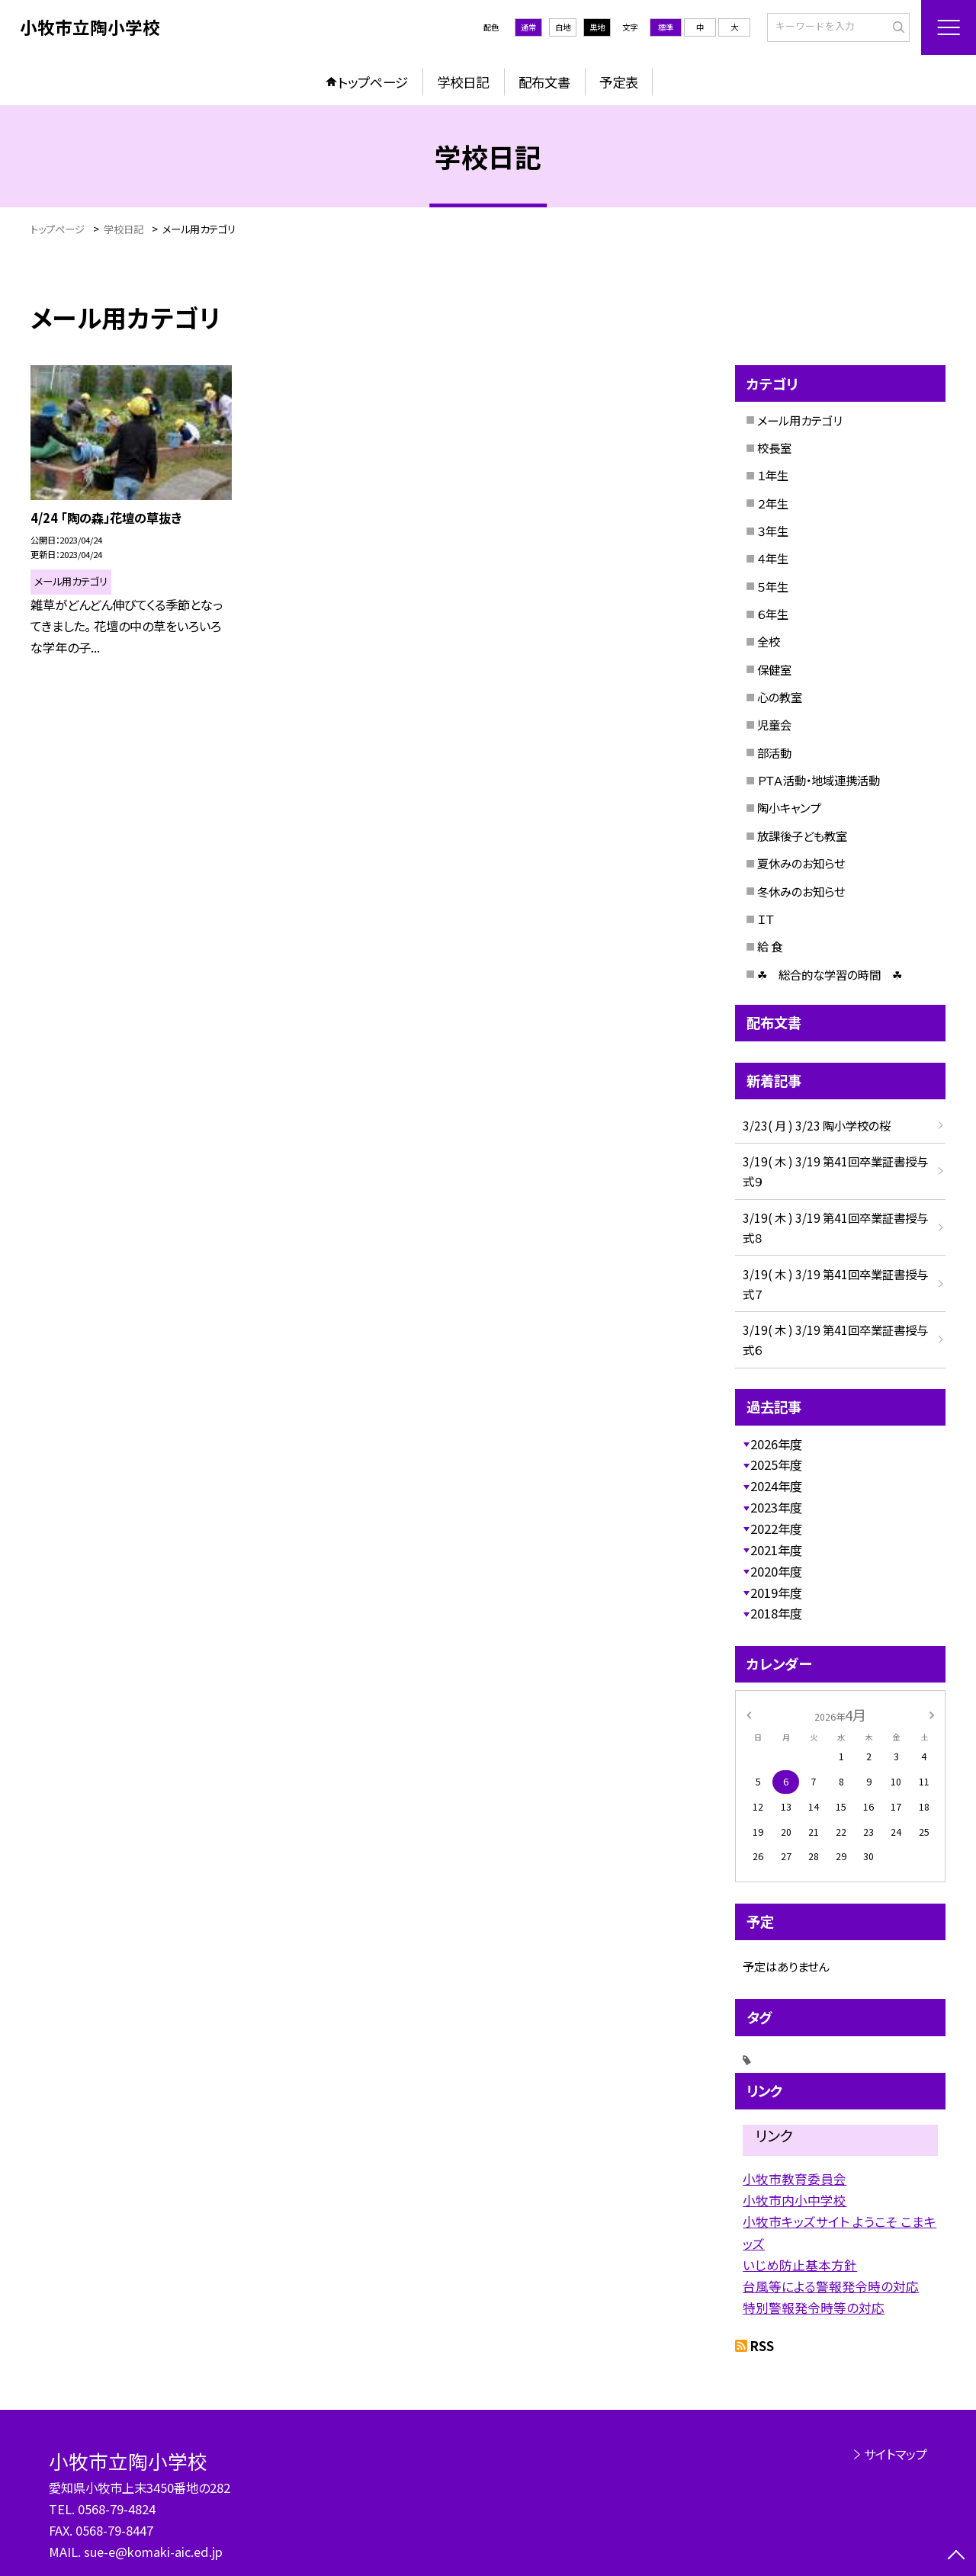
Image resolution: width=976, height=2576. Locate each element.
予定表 (618, 81)
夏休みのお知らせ (801, 863)
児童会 (774, 724)
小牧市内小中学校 (794, 2200)
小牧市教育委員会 (794, 2179)
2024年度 (776, 1486)
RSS (762, 2346)
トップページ (373, 81)
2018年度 (776, 1613)
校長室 (774, 447)
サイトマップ (895, 2454)
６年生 (772, 613)
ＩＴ (765, 918)
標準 (665, 27)
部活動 (774, 752)
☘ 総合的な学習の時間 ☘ (829, 974)
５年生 (772, 586)
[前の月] (748, 1714)
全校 (768, 641)
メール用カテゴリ (799, 420)
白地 (562, 27)
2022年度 (776, 1528)
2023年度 (776, 1507)
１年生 (772, 475)
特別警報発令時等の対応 (813, 2308)
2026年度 (776, 1444)
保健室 (774, 669)
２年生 (772, 503)
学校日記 (463, 81)
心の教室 (779, 696)
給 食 (769, 946)
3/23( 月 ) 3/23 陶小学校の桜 (817, 1125)
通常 (528, 27)
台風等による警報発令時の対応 (831, 2286)
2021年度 (776, 1550)
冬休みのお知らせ (801, 891)
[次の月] (931, 1714)
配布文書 (544, 81)
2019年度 (776, 1592)
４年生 (772, 558)
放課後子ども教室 (802, 835)
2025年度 (776, 1464)
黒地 (597, 27)
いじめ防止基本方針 (800, 2265)
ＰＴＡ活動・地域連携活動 (818, 780)
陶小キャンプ (788, 807)
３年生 (772, 530)
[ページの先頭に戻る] (956, 2556)
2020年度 (776, 1571)
